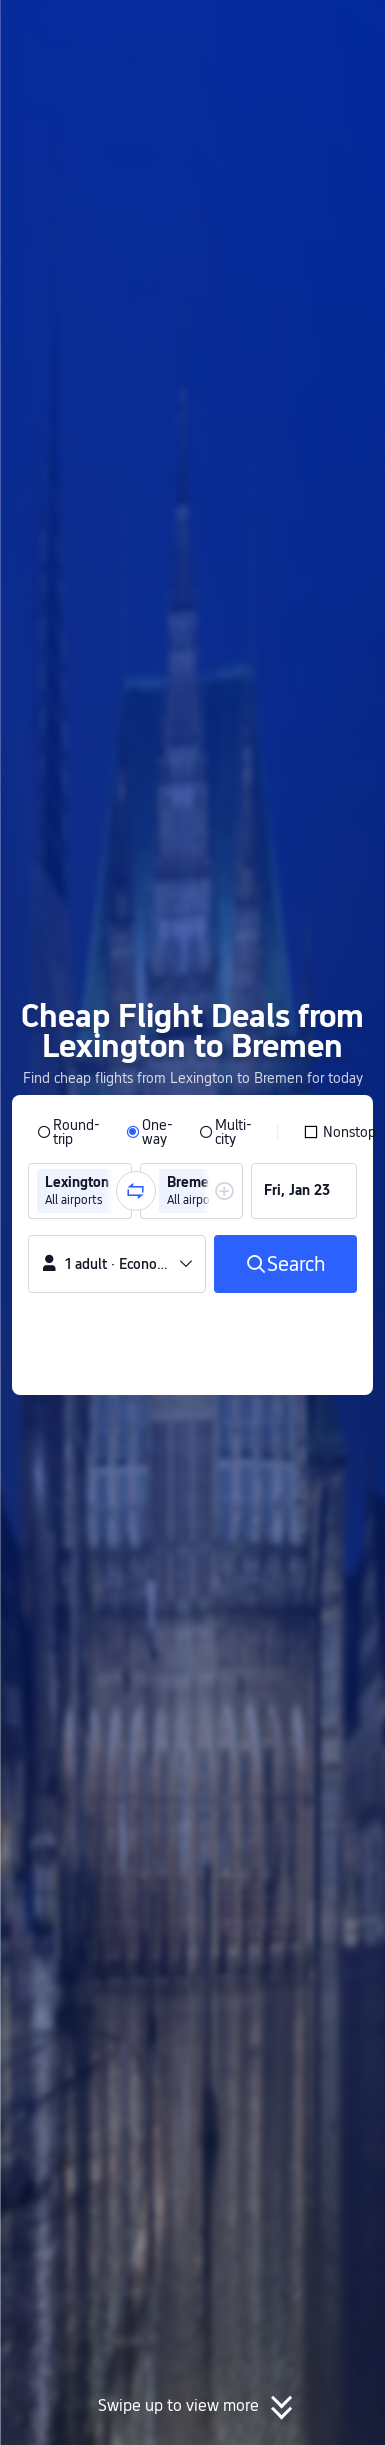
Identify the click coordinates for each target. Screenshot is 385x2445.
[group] (80, 1191)
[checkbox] (339, 1132)
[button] (351, 24)
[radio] (68, 1132)
